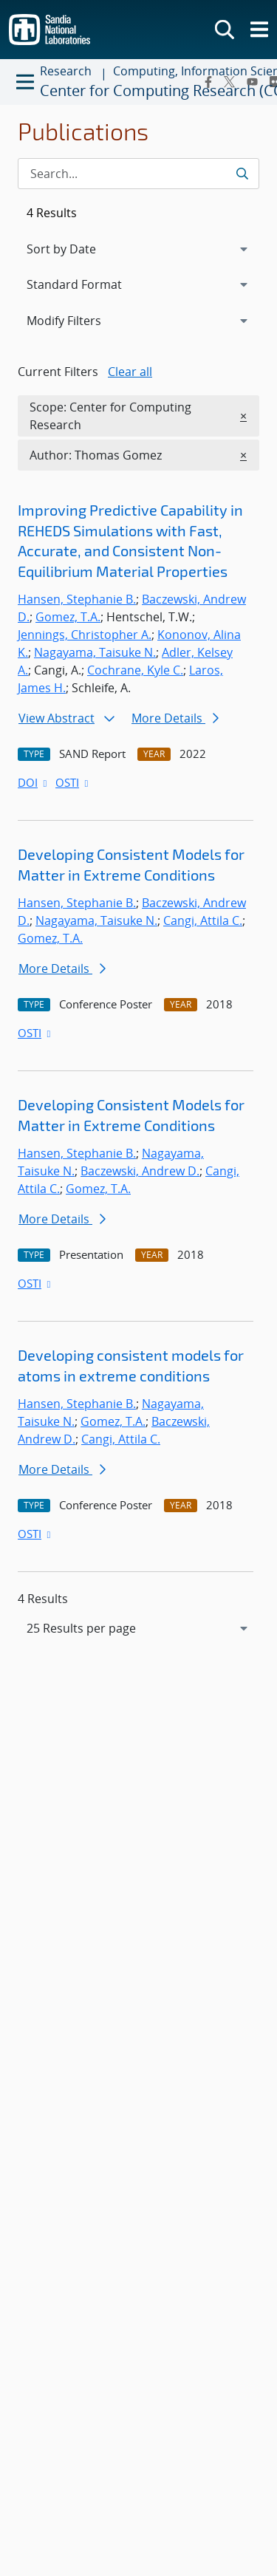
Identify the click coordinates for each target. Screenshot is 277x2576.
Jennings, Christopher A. (84, 634)
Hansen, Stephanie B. (77, 599)
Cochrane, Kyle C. (135, 670)
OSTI (73, 782)
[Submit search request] (242, 173)
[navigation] (138, 1628)
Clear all (130, 371)
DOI (33, 782)
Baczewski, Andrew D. (140, 1171)
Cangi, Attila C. (202, 920)
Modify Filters (83, 320)
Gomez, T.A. (67, 617)
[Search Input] (138, 173)
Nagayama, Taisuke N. (95, 652)
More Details (175, 718)
